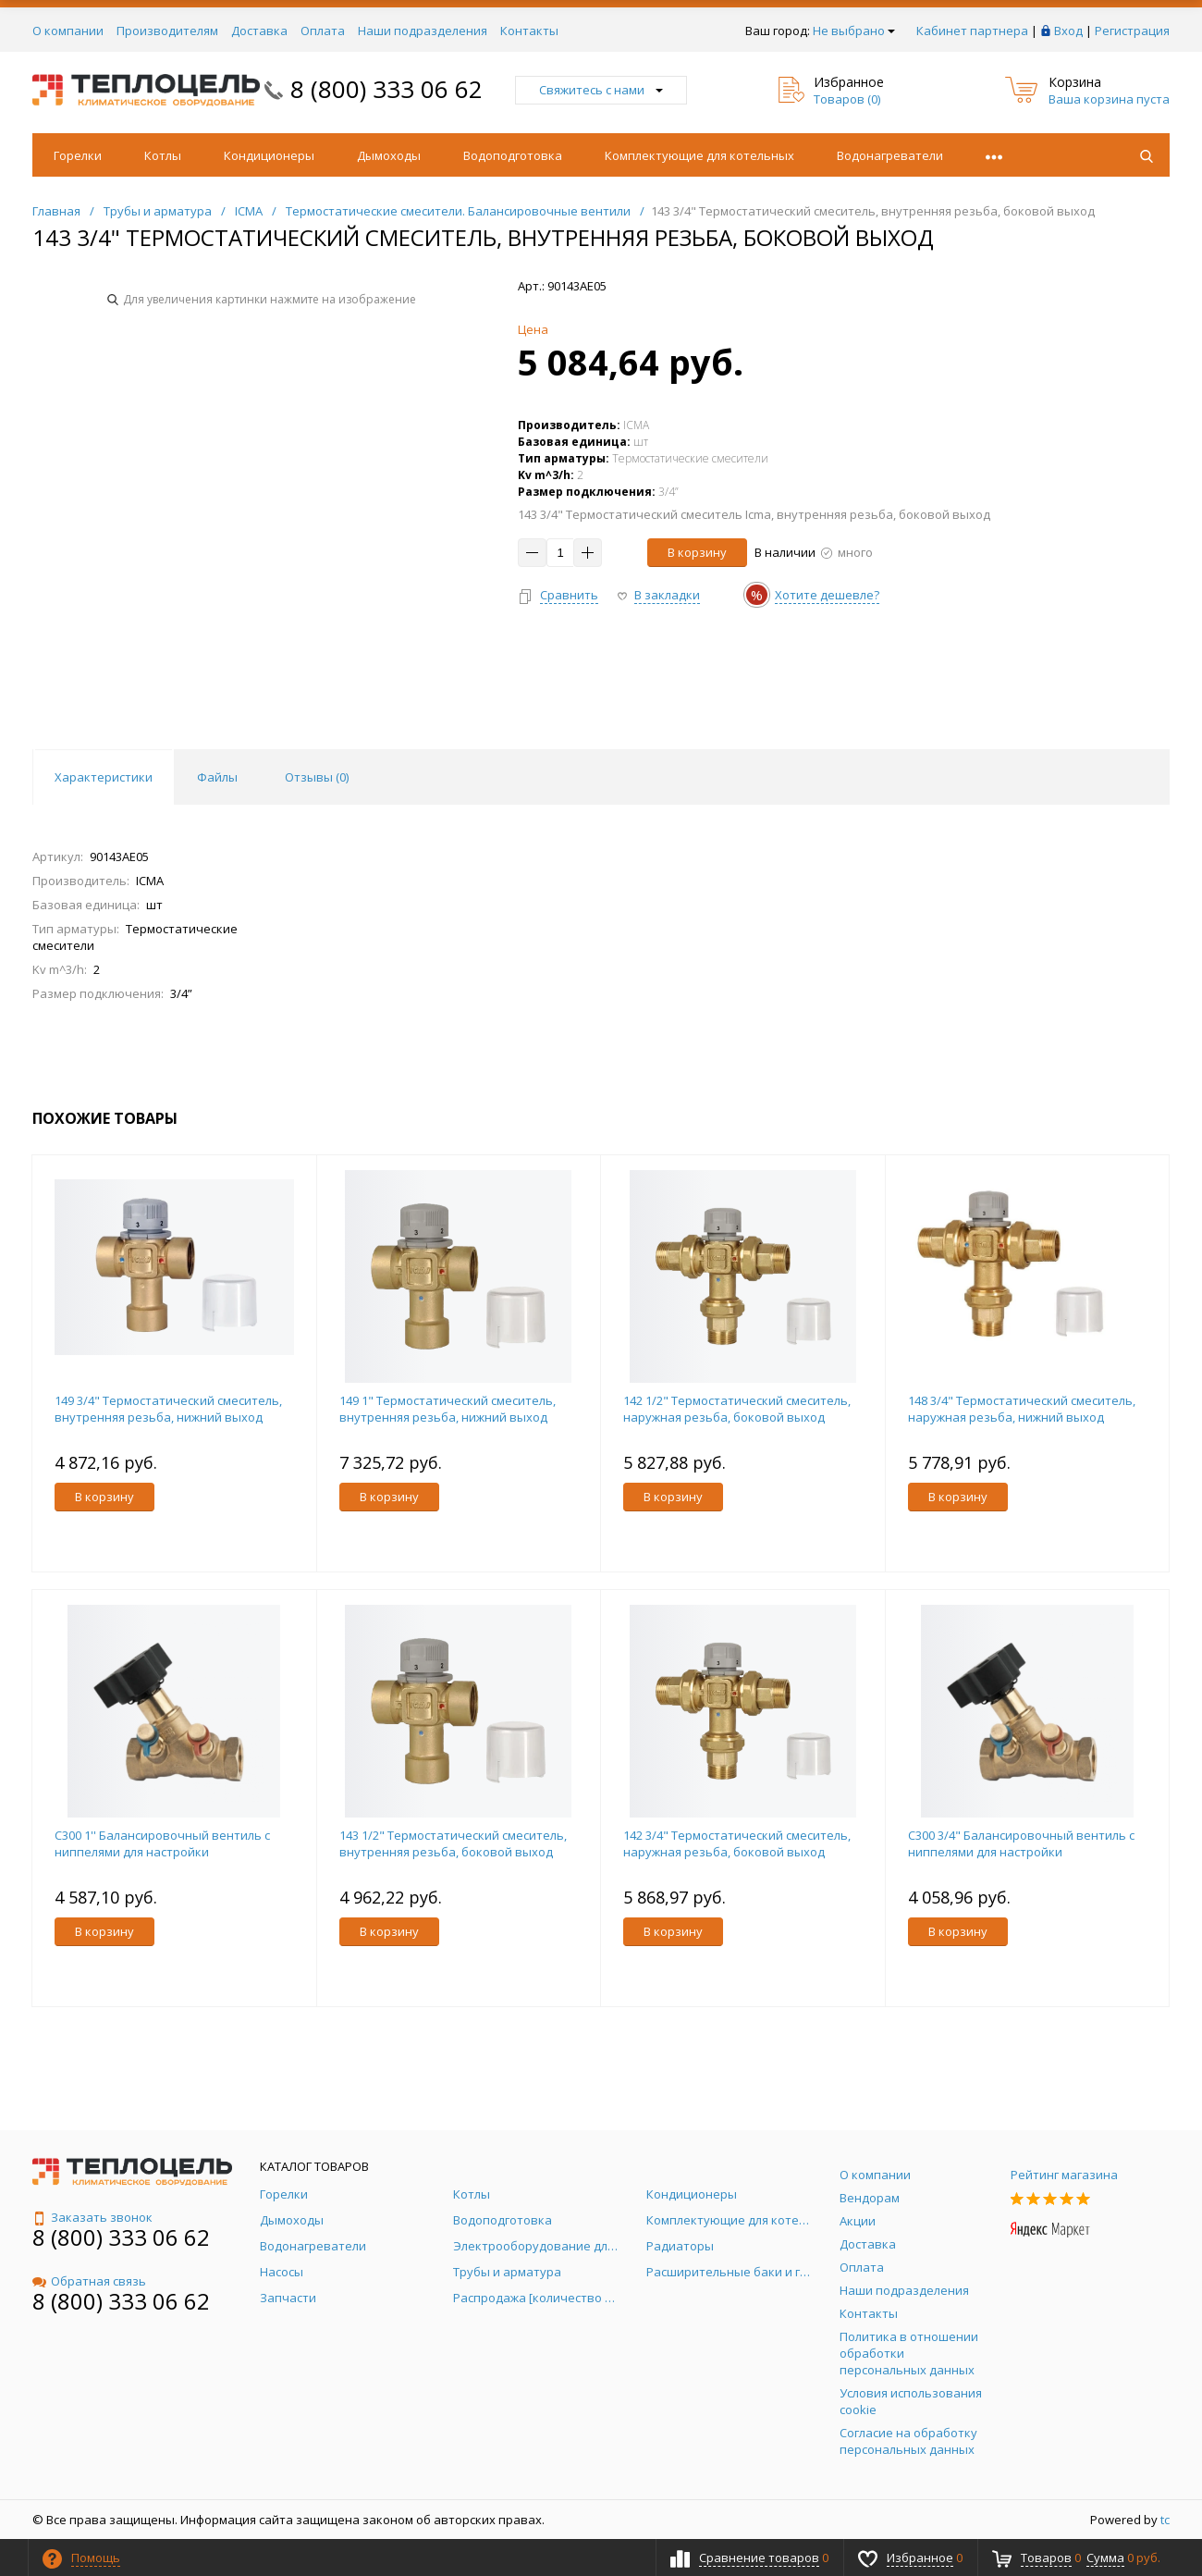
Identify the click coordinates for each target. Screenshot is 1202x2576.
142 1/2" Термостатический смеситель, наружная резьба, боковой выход (737, 1408)
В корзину (697, 552)
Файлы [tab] (217, 777)
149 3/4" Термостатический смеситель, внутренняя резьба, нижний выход (168, 1408)
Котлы (162, 155)
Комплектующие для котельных (699, 155)
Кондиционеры (269, 155)
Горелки (78, 155)
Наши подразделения (422, 30)
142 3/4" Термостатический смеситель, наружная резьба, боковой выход (737, 1843)
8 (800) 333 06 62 (386, 88)
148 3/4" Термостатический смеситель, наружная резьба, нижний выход (1021, 1408)
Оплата (322, 30)
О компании (68, 30)
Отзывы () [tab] (317, 777)
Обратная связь (89, 2281)
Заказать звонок (92, 2217)
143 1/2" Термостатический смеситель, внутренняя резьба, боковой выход (453, 1843)
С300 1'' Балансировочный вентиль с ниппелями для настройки (162, 1843)
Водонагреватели (890, 155)
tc (1165, 2519)
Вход (1068, 30)
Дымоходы (389, 155)
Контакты (529, 30)
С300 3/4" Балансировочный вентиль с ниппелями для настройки (1021, 1843)
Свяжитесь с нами (601, 89)
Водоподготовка (512, 155)
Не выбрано (854, 30)
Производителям (167, 30)
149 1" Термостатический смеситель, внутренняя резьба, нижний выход (447, 1408)
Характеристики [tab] (104, 777)
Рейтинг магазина (1064, 2174)
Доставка (259, 30)
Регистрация (1132, 30)
